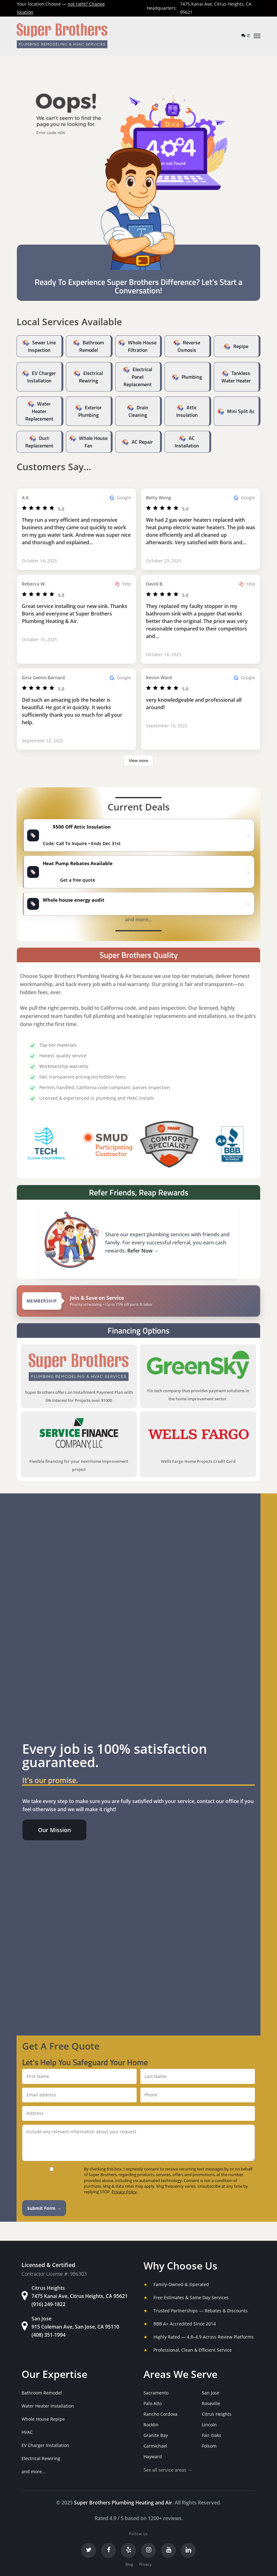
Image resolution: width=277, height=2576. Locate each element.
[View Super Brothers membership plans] (138, 1301)
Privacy (145, 2564)
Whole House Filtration (142, 346)
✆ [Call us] (248, 35)
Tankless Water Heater (236, 376)
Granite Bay (155, 2435)
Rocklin (150, 2425)
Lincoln (209, 2425)
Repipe (240, 346)
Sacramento (155, 2393)
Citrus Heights (216, 2414)
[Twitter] (88, 2550)
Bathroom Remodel (91, 346)
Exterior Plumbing (90, 411)
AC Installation (187, 441)
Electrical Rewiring (91, 376)
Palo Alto (152, 2403)
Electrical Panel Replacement (138, 377)
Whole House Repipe (43, 2419)
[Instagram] (148, 2550)
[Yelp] (128, 2550)
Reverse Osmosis (188, 346)
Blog (129, 2564)
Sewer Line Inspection (42, 346)
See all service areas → (167, 2470)
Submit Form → (44, 2208)
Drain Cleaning (138, 411)
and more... (34, 2471)
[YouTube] (168, 2550)
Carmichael (155, 2446)
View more (138, 760)
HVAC (27, 2432)
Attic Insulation (187, 411)
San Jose (210, 2393)
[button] (257, 36)
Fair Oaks (211, 2435)
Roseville (211, 2403)
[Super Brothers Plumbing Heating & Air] (62, 36)
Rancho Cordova (160, 2414)
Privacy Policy (124, 2192)
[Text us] (244, 35)
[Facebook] (108, 2550)
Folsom (209, 2446)
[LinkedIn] (188, 2550)
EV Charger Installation (41, 376)
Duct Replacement (39, 441)
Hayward (152, 2456)
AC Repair (142, 442)
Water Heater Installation (48, 2406)
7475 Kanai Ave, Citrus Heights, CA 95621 (215, 8)
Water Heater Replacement (39, 411)
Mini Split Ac (241, 411)
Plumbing (192, 377)
